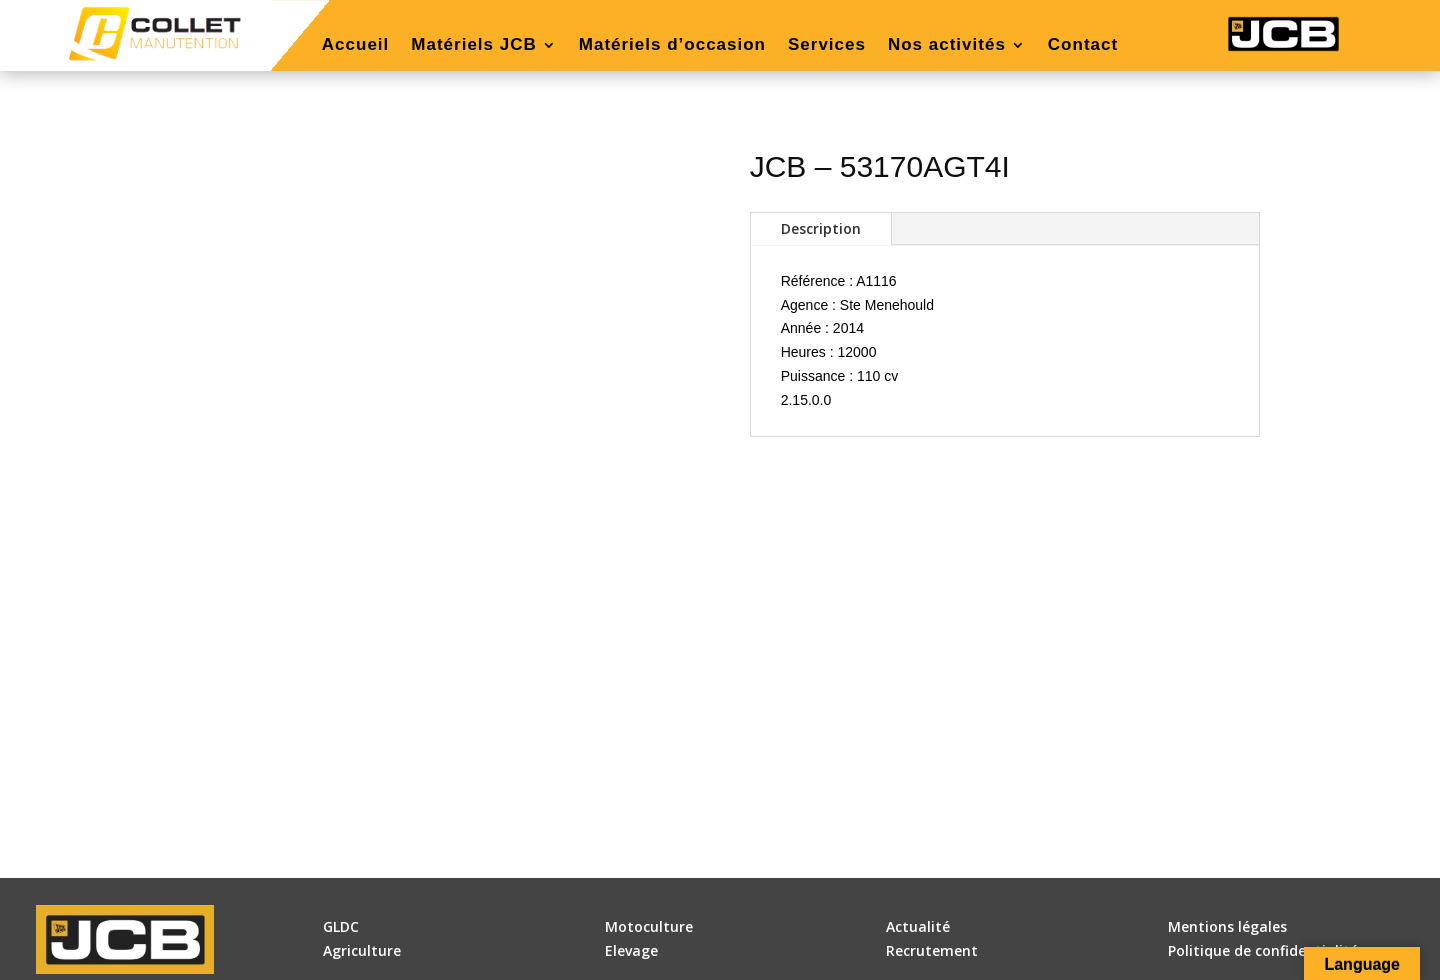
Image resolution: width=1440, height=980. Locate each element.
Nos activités (947, 46)
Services (827, 46)
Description (821, 228)
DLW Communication (780, 958)
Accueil (355, 46)
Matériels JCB (473, 46)
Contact (1083, 46)
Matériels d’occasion (672, 46)
